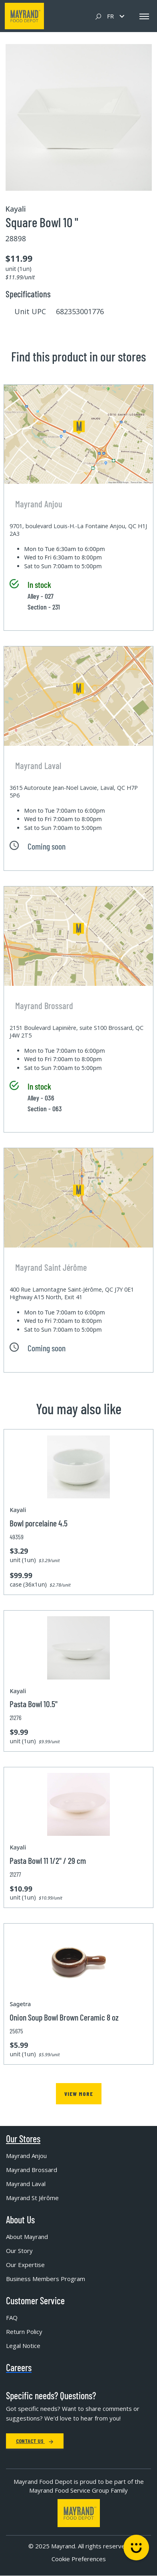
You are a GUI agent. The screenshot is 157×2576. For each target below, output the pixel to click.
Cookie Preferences (79, 2559)
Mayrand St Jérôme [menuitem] (32, 2198)
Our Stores (23, 2139)
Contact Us (35, 2440)
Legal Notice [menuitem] (23, 2346)
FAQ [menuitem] (12, 2318)
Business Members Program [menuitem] (45, 2279)
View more (78, 2093)
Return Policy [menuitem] (24, 2332)
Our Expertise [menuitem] (25, 2265)
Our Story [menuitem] (19, 2251)
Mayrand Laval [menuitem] (26, 2184)
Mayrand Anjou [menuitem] (26, 2156)
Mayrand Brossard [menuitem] (31, 2170)
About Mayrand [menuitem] (27, 2237)
